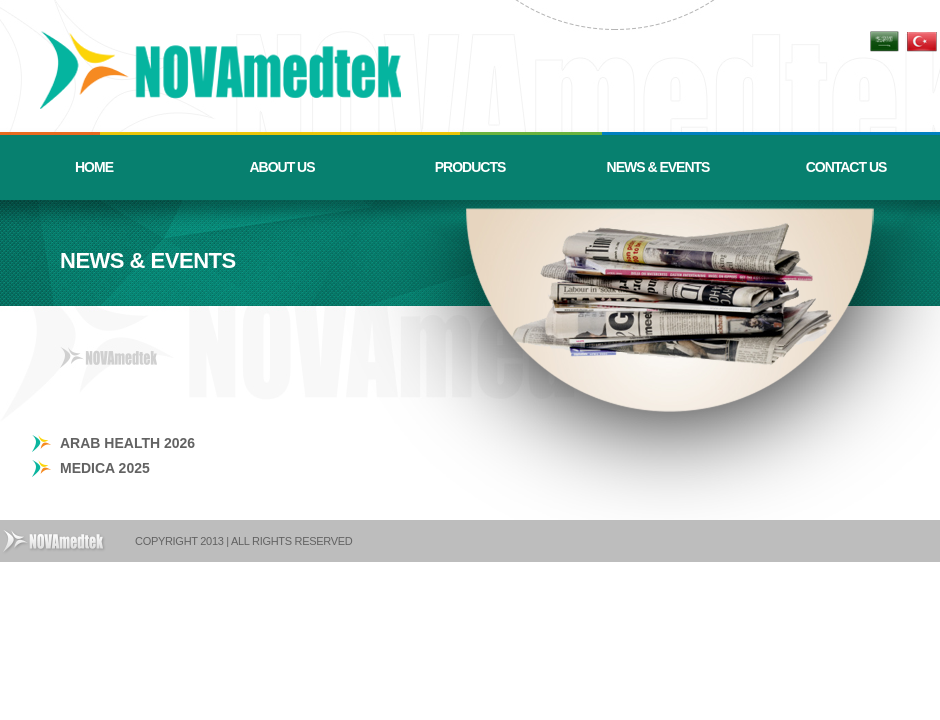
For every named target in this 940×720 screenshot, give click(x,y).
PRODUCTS (470, 167)
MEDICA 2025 (105, 468)
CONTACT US (846, 167)
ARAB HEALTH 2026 (127, 443)
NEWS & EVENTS (658, 167)
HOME (94, 167)
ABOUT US (281, 167)
